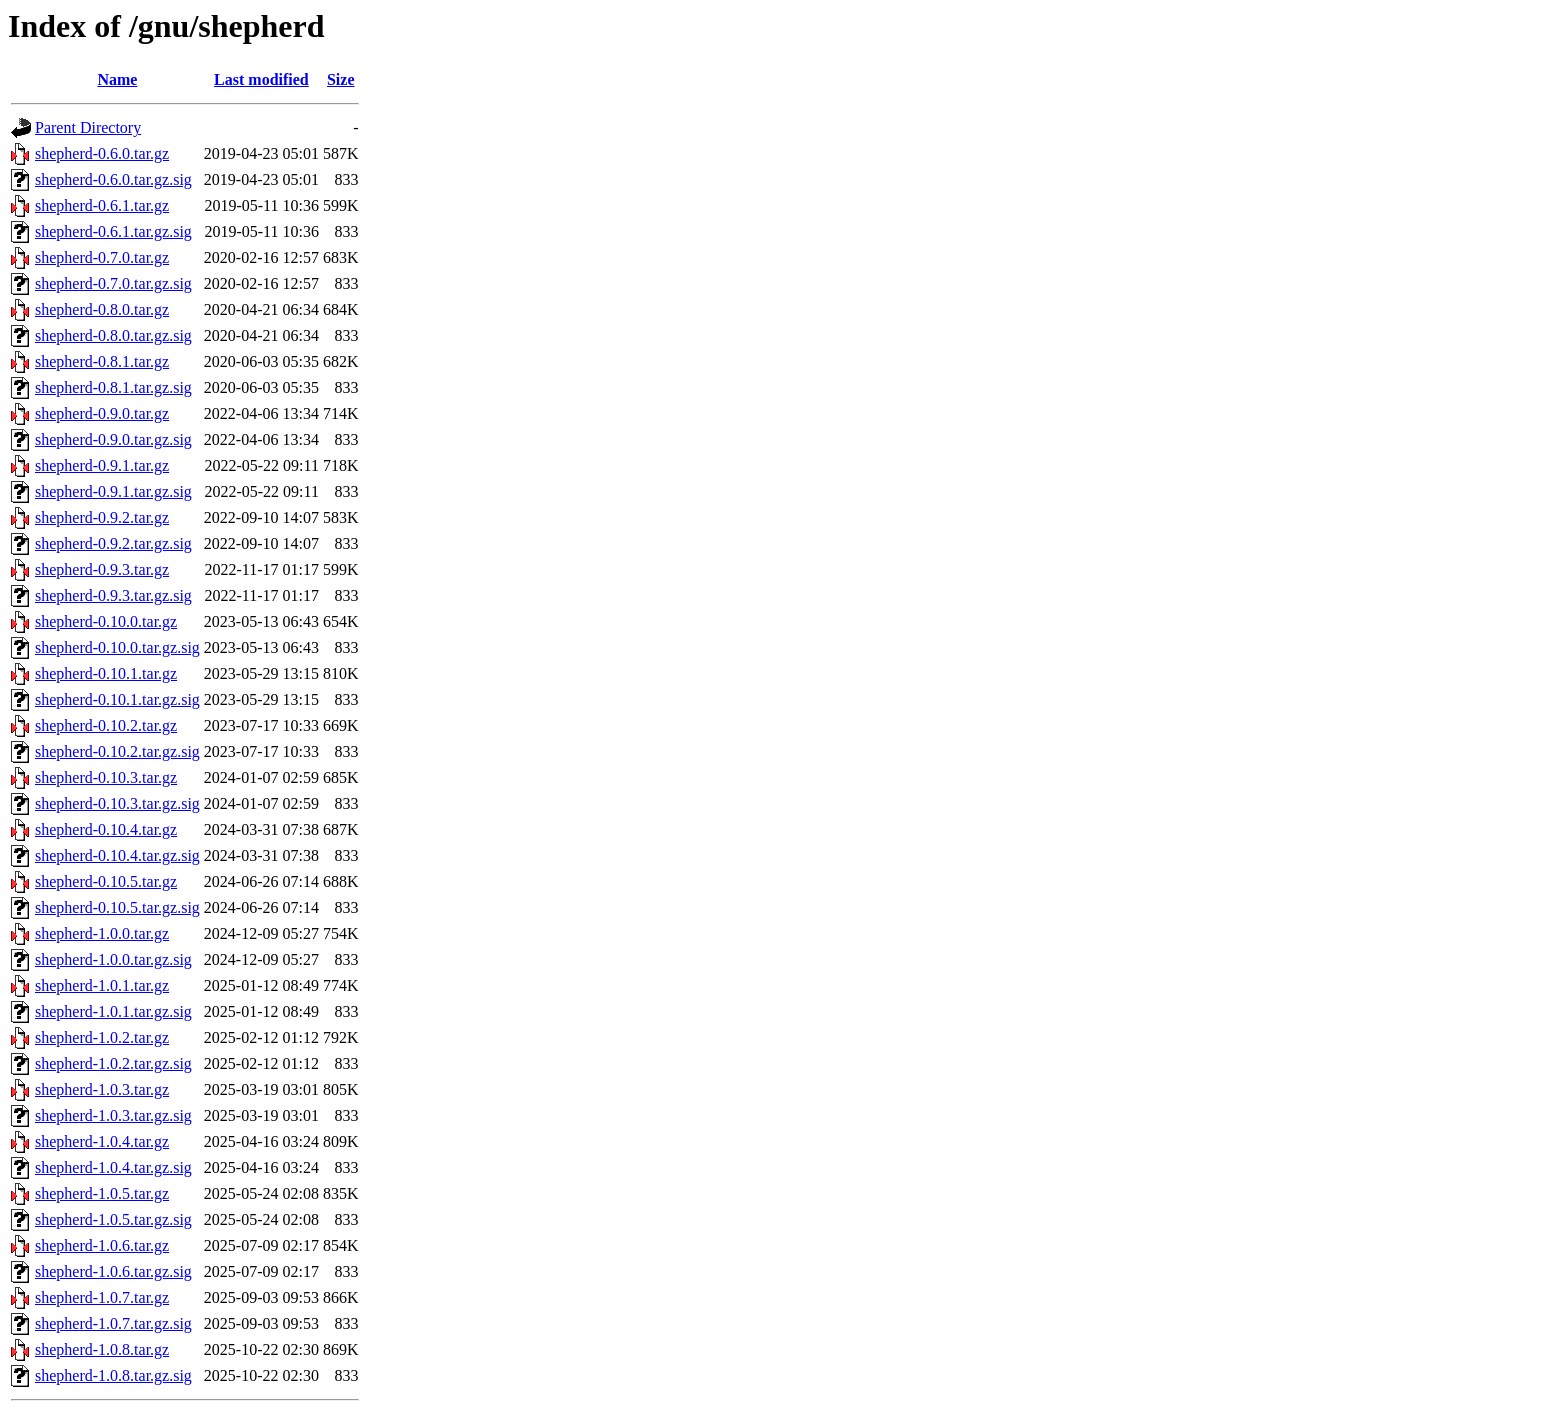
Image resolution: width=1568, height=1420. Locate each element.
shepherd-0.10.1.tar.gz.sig (117, 699)
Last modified (261, 79)
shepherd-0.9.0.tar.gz (102, 413)
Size (341, 79)
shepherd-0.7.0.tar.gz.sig (113, 283)
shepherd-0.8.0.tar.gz (102, 309)
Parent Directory (88, 127)
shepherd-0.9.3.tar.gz (102, 569)
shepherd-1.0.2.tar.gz (102, 1037)
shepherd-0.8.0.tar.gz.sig (113, 335)
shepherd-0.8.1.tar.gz (102, 361)
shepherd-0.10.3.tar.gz (106, 777)
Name (117, 79)
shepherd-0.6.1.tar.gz (102, 205)
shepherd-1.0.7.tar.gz (102, 1297)
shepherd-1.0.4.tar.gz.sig (113, 1167)
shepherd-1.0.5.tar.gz (102, 1193)
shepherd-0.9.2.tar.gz (102, 517)
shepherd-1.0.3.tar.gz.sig (113, 1115)
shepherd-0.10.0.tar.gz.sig (117, 647)
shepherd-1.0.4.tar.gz (102, 1141)
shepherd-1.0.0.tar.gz (102, 933)
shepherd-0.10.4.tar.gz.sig (117, 855)
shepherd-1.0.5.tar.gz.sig (113, 1219)
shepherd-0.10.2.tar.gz (106, 725)
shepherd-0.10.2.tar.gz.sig (117, 751)
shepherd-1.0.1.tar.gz (102, 985)
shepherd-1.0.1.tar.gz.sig (113, 1011)
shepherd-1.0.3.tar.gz (102, 1089)
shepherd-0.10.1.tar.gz (106, 673)
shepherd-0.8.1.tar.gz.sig (113, 387)
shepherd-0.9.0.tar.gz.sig (113, 439)
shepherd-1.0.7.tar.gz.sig (113, 1323)
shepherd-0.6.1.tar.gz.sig (113, 231)
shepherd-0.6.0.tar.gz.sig (113, 179)
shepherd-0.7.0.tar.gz (102, 257)
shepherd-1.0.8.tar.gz (102, 1349)
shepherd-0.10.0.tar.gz (106, 621)
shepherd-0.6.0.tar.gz (102, 153)
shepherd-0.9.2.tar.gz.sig (113, 543)
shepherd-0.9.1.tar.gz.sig (113, 491)
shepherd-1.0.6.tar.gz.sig (113, 1271)
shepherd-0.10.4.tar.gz (106, 829)
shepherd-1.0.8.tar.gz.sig (113, 1375)
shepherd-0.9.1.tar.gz (102, 465)
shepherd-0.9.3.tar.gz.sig (113, 595)
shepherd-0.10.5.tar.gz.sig (117, 907)
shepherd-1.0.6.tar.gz (102, 1245)
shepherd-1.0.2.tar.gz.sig (113, 1063)
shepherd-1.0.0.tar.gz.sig (113, 959)
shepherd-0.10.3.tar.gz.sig (117, 803)
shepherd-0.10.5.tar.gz (106, 881)
